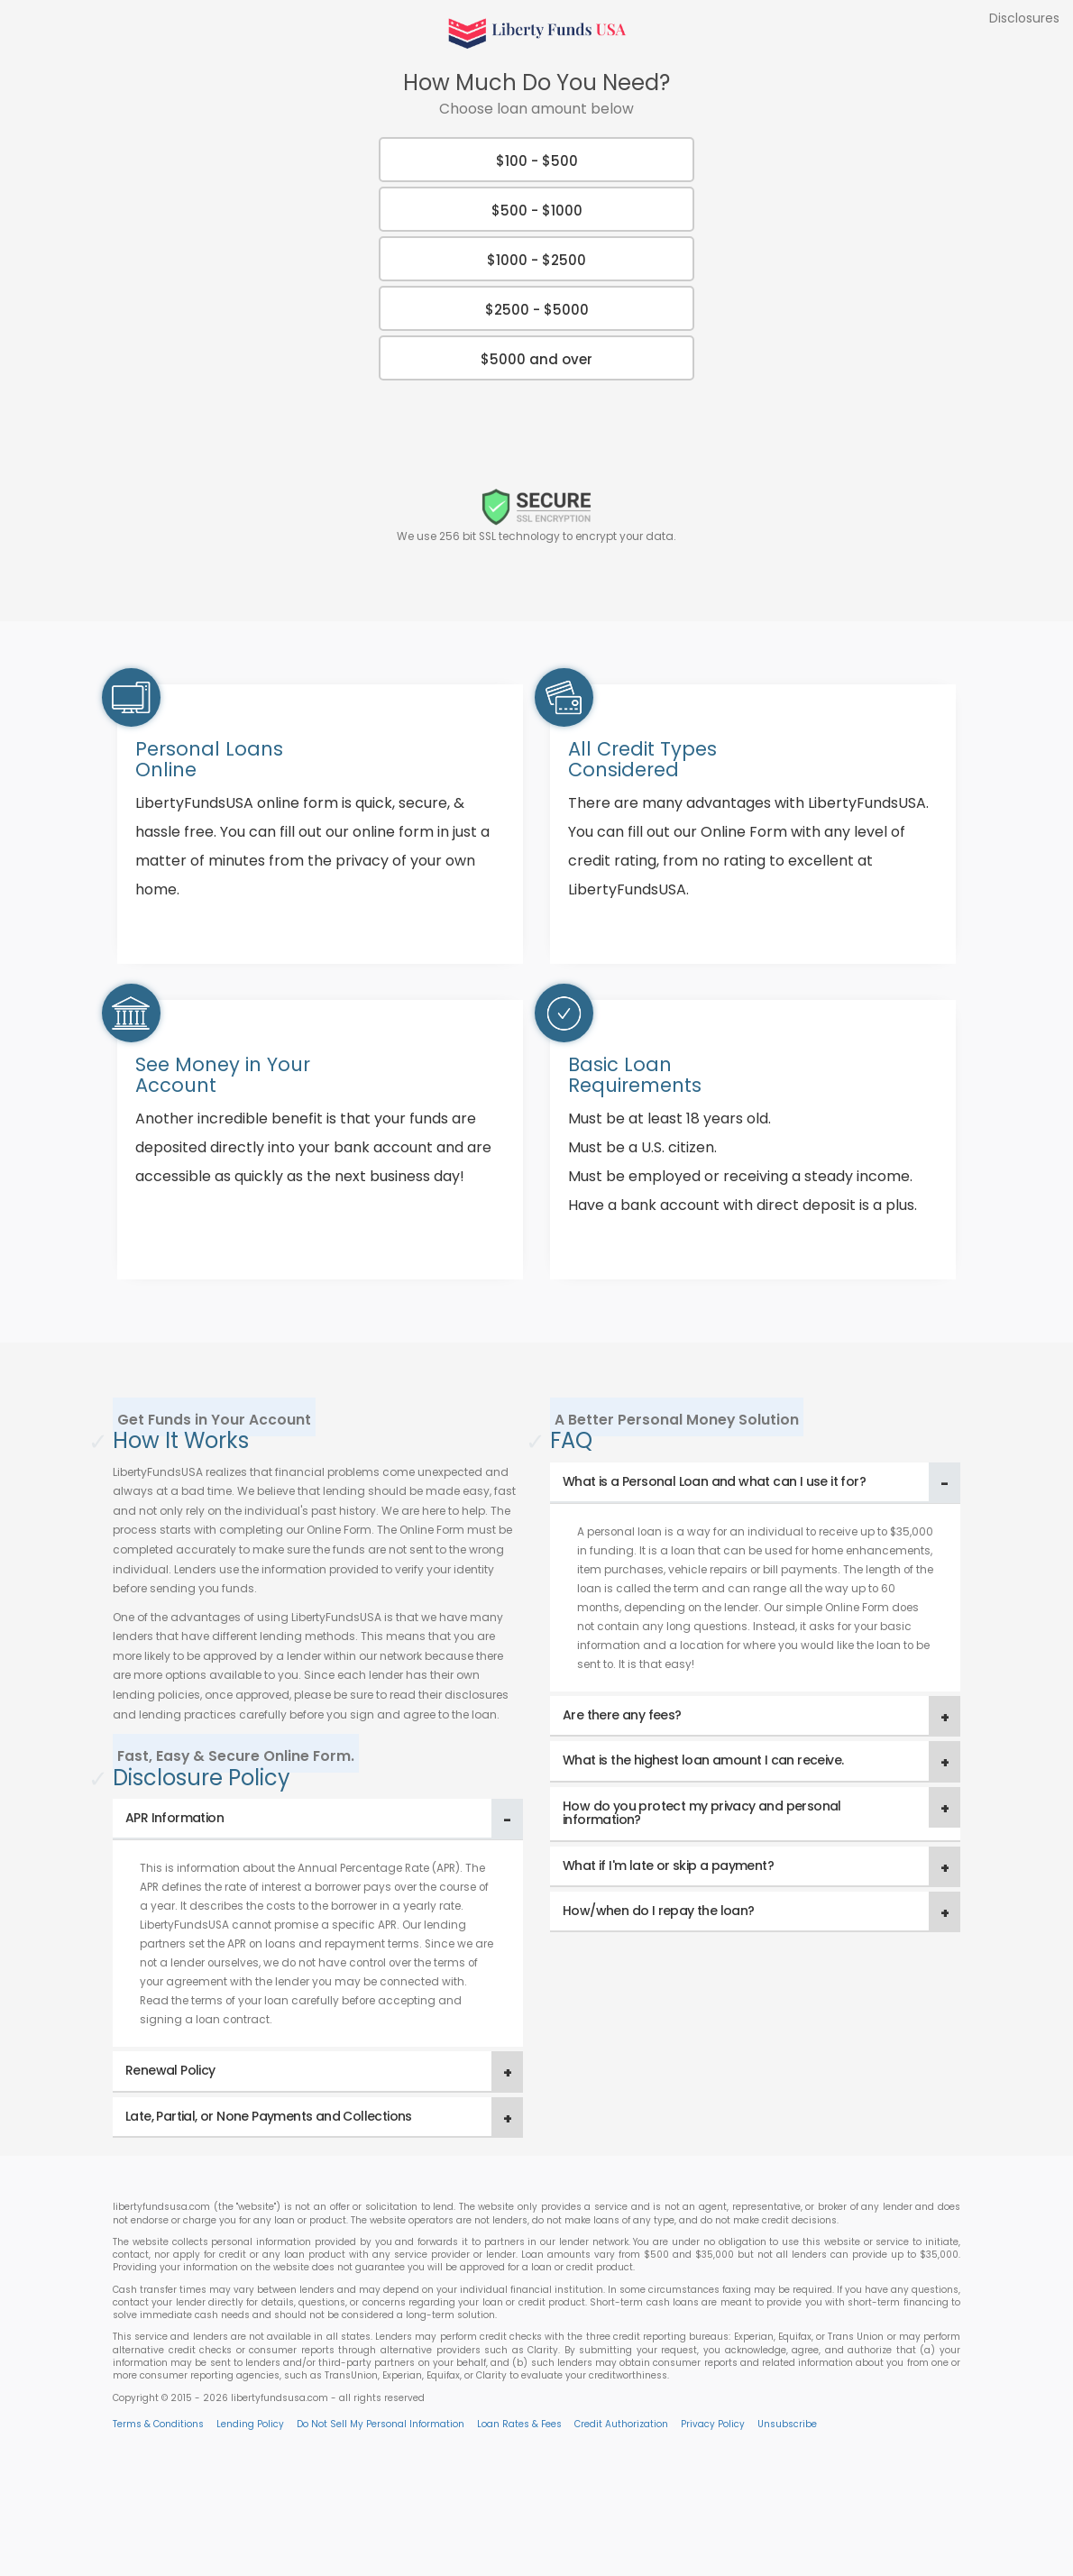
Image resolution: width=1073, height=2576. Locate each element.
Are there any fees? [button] (622, 1715)
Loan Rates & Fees (519, 2424)
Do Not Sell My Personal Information (380, 2424)
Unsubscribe (787, 2424)
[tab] (318, 1819)
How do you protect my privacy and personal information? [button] (702, 1813)
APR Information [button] (174, 1818)
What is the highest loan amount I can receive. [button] (703, 1760)
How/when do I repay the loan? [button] (659, 1911)
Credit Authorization (621, 2424)
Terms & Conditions (158, 2424)
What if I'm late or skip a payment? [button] (668, 1865)
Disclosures (1024, 18)
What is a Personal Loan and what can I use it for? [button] (714, 1481)
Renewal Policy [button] (170, 2070)
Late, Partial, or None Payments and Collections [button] (268, 2116)
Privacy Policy (713, 2424)
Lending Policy (250, 2424)
